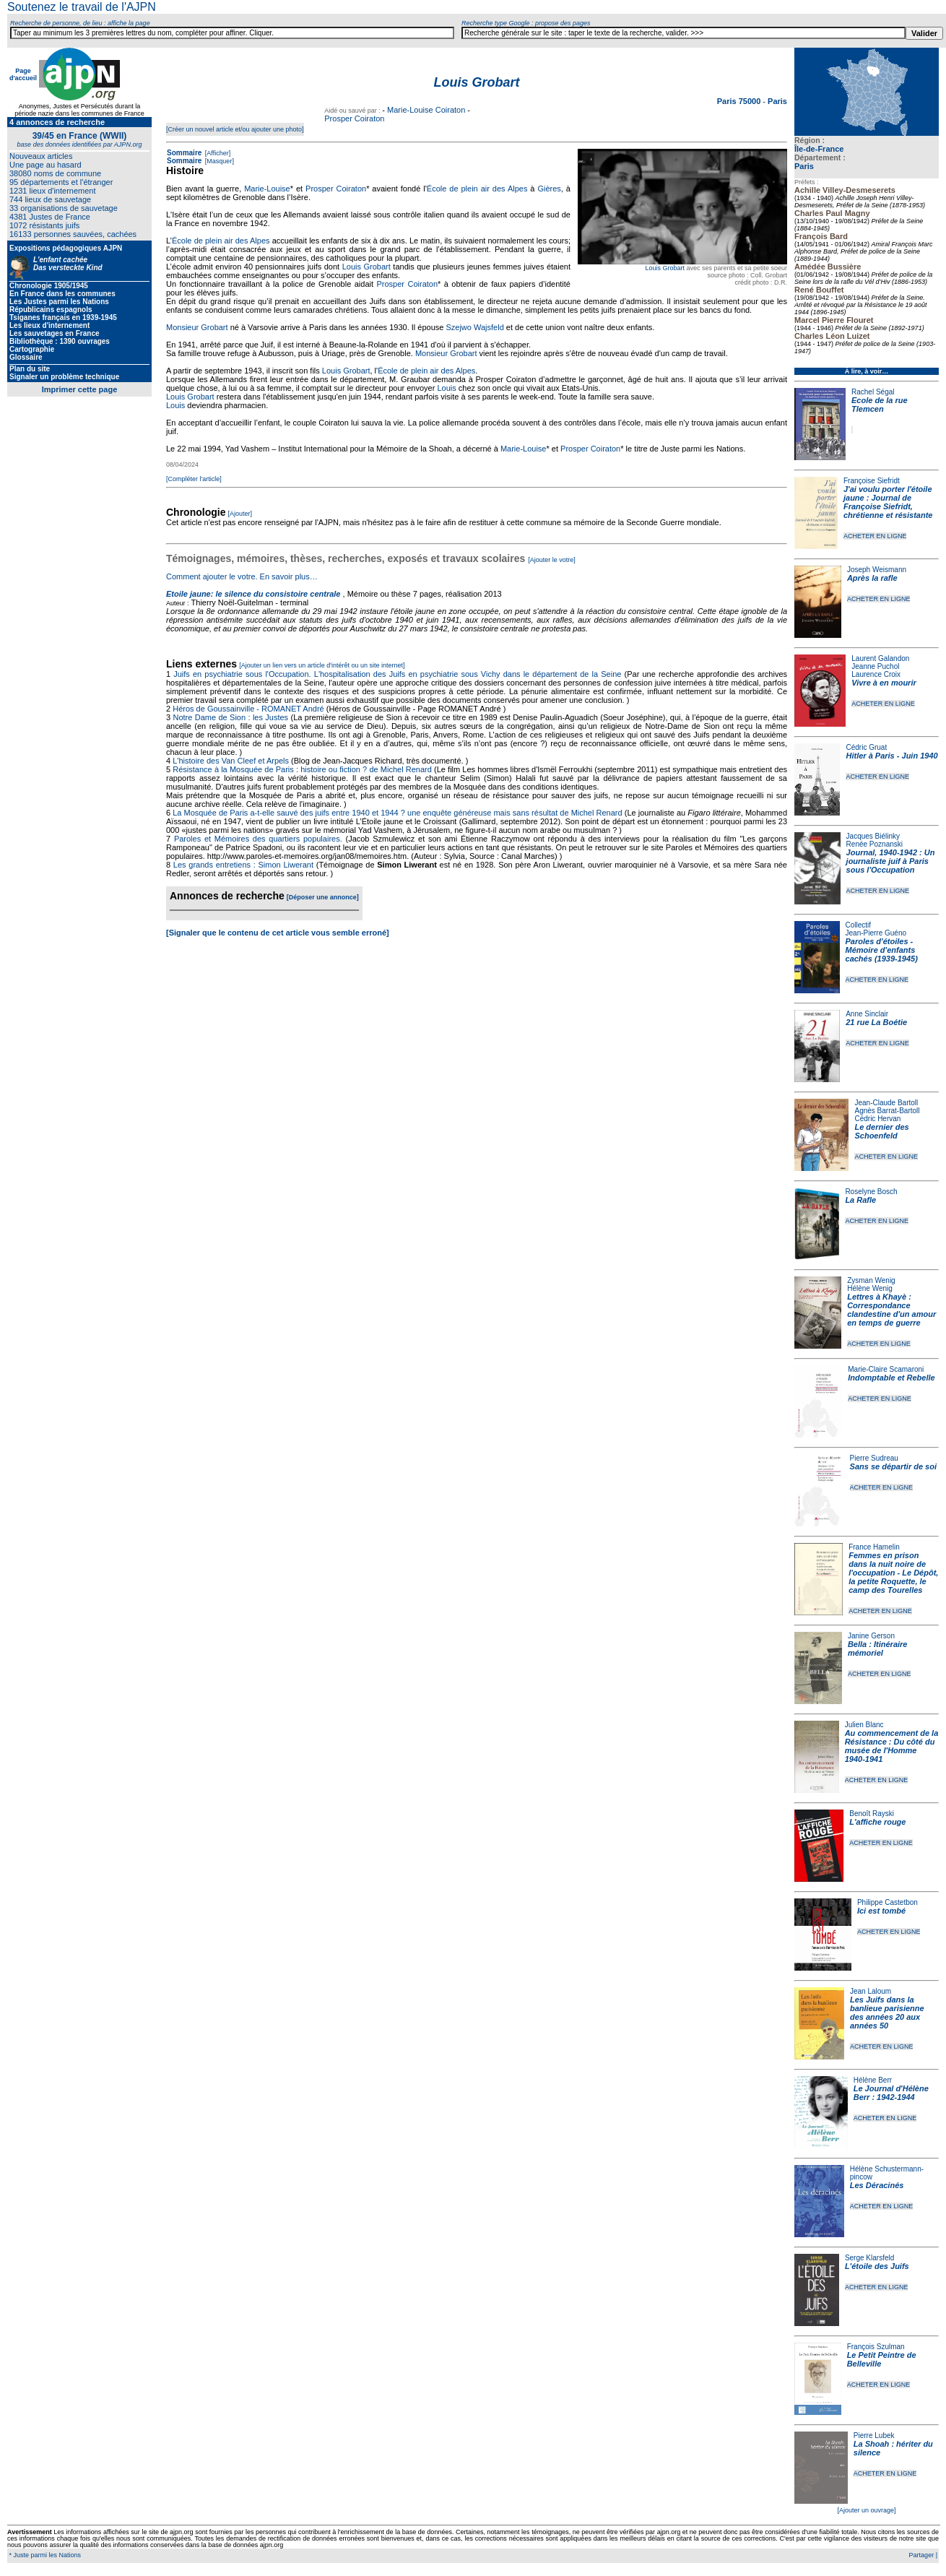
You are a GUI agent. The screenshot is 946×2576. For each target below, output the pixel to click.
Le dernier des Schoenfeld (881, 1131)
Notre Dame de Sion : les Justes (231, 717)
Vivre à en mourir (883, 682)
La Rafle (860, 1200)
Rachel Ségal (872, 392)
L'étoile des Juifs (877, 2266)
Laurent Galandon (880, 658)
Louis (446, 388)
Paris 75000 (740, 101)
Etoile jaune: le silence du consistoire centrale (253, 593)
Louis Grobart (665, 268)
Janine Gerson (871, 1636)
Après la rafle (872, 578)
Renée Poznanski (874, 844)
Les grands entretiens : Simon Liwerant (243, 864)
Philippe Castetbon (887, 1902)
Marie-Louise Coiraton (426, 109)
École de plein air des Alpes (477, 188)
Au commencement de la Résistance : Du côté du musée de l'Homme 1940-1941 (892, 1746)
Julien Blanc (864, 1725)
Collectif (859, 925)
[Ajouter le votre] (552, 559)
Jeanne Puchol (875, 666)
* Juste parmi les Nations (44, 2555)
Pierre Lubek (874, 2435)
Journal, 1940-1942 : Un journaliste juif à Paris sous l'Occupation (890, 861)
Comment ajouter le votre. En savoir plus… (242, 576)
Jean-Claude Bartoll (886, 1103)
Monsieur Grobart (197, 327)
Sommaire (184, 153)
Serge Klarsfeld (869, 2258)
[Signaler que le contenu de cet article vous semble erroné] (277, 932)
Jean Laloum (870, 1991)
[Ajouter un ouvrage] (866, 2510)
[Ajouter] (240, 513)
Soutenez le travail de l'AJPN (81, 7)
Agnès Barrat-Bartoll (886, 1111)
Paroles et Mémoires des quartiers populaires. (258, 838)
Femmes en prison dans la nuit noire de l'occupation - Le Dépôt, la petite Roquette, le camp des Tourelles (893, 1572)
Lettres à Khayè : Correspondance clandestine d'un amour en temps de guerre (891, 1309)
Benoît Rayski (871, 1814)
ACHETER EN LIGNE (875, 536)
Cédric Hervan (877, 1119)
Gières (548, 188)
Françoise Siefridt (871, 481)
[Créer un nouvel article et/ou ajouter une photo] (235, 129)
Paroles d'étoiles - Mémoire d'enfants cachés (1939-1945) (882, 950)
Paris (804, 166)
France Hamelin (874, 1547)
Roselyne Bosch (871, 1192)
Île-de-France (818, 148)
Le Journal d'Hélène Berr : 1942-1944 (891, 2092)
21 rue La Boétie (876, 1022)
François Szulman (876, 2347)
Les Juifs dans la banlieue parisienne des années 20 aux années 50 (887, 2012)
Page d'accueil (23, 74)
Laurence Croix (876, 674)
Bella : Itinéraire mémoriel (878, 1648)
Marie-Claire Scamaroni (886, 1369)
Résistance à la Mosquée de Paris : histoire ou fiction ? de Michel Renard (302, 769)
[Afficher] (216, 153)
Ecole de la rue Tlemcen (879, 404)
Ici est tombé (881, 1910)
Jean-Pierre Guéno (876, 933)
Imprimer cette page (80, 389)
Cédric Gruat (866, 747)
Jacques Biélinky (873, 836)
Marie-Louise (267, 188)
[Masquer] (218, 161)
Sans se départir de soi (893, 1466)
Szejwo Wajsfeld (474, 327)
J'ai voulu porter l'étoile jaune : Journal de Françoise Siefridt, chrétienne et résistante (888, 502)
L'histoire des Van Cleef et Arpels (231, 760)
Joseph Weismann (876, 570)
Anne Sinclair (867, 1014)
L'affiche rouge (877, 1822)
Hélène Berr (873, 2080)
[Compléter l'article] (194, 479)
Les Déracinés (877, 2185)
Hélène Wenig (870, 1288)
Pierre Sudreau (874, 1458)
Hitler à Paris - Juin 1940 (891, 755)
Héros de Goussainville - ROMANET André (248, 708)
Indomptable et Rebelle (891, 1377)
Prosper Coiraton (354, 118)
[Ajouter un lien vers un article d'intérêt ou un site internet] (321, 665)
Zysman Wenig (871, 1280)
